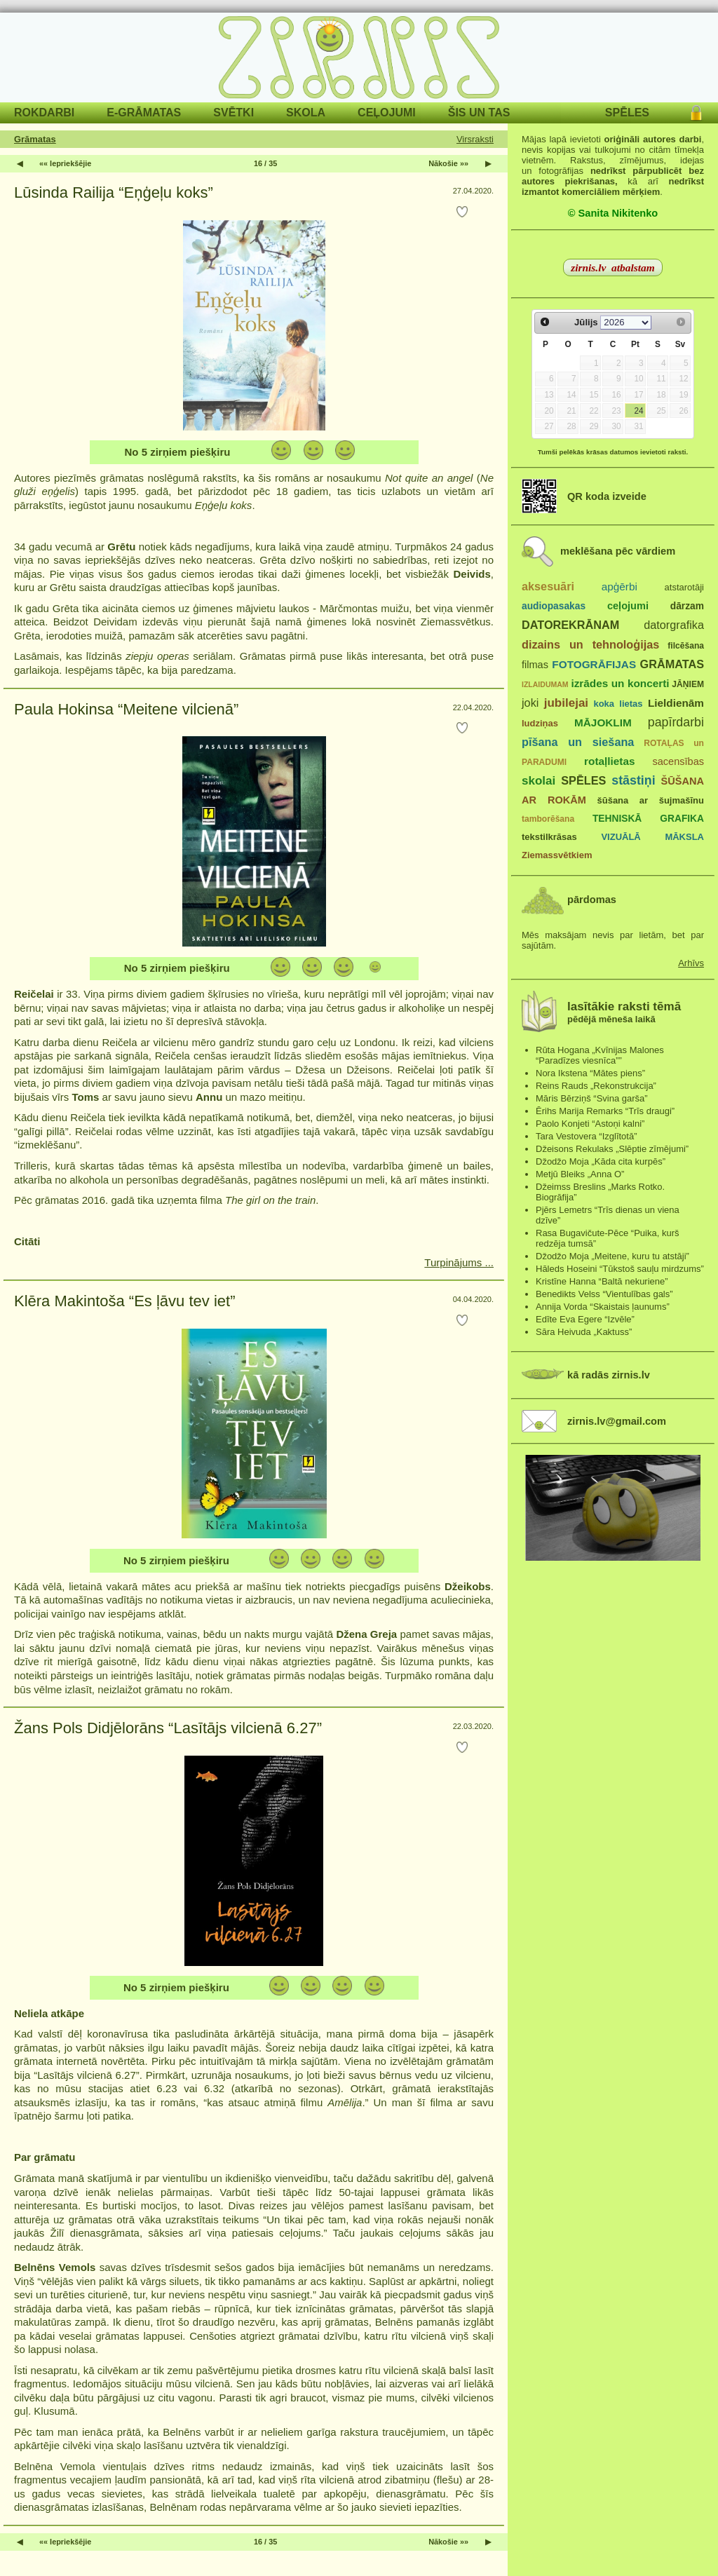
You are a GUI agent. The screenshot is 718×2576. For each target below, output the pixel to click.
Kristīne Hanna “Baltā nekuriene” (602, 1281)
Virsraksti (475, 139)
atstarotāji (684, 587)
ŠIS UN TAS (479, 112)
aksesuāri (548, 586)
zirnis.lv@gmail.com (616, 1421)
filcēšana (686, 646)
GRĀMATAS (672, 664)
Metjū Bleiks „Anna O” (580, 1174)
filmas (535, 664)
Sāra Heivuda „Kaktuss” (584, 1332)
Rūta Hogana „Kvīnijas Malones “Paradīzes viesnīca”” (600, 1055)
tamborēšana (548, 819)
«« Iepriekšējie (65, 163)
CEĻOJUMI (387, 112)
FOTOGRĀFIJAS (594, 664)
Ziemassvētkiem (557, 855)
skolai (538, 780)
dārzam (687, 606)
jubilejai (566, 703)
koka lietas (617, 703)
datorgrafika (674, 624)
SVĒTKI (233, 112)
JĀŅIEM (688, 684)
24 (638, 411)
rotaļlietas (609, 761)
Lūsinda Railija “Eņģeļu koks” (113, 192)
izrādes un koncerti (620, 683)
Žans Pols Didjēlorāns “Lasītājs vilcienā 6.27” (168, 1728)
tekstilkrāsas (549, 837)
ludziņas (540, 723)
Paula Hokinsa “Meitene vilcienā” (126, 709)
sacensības (678, 761)
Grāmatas (35, 139)
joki (530, 702)
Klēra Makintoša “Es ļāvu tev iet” (124, 1301)
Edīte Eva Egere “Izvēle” (585, 1319)
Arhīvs (691, 963)
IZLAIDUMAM (545, 684)
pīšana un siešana (578, 741)
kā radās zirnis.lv (608, 1375)
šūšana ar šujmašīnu (650, 800)
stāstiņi (633, 780)
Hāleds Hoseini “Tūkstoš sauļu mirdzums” (620, 1268)
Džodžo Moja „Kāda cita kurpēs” (600, 1161)
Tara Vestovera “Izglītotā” (586, 1136)
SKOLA (305, 112)
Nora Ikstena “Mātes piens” (590, 1073)
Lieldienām (676, 703)
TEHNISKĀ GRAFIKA (648, 818)
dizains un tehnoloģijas (590, 644)
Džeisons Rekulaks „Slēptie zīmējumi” (612, 1149)
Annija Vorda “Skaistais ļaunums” (603, 1306)
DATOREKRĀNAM (570, 624)
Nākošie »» (448, 163)
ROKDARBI (44, 112)
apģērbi (619, 586)
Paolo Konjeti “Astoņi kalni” (590, 1123)
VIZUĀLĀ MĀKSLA (652, 837)
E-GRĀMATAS (144, 112)
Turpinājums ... (459, 1262)
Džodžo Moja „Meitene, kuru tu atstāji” (612, 1256)
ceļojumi (628, 605)
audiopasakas (553, 606)
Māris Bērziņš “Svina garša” (592, 1098)
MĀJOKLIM (603, 722)
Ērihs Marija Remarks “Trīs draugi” (605, 1111)
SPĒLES (627, 112)
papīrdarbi (676, 722)
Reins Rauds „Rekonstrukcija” (596, 1085)
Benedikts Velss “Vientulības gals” (604, 1294)
